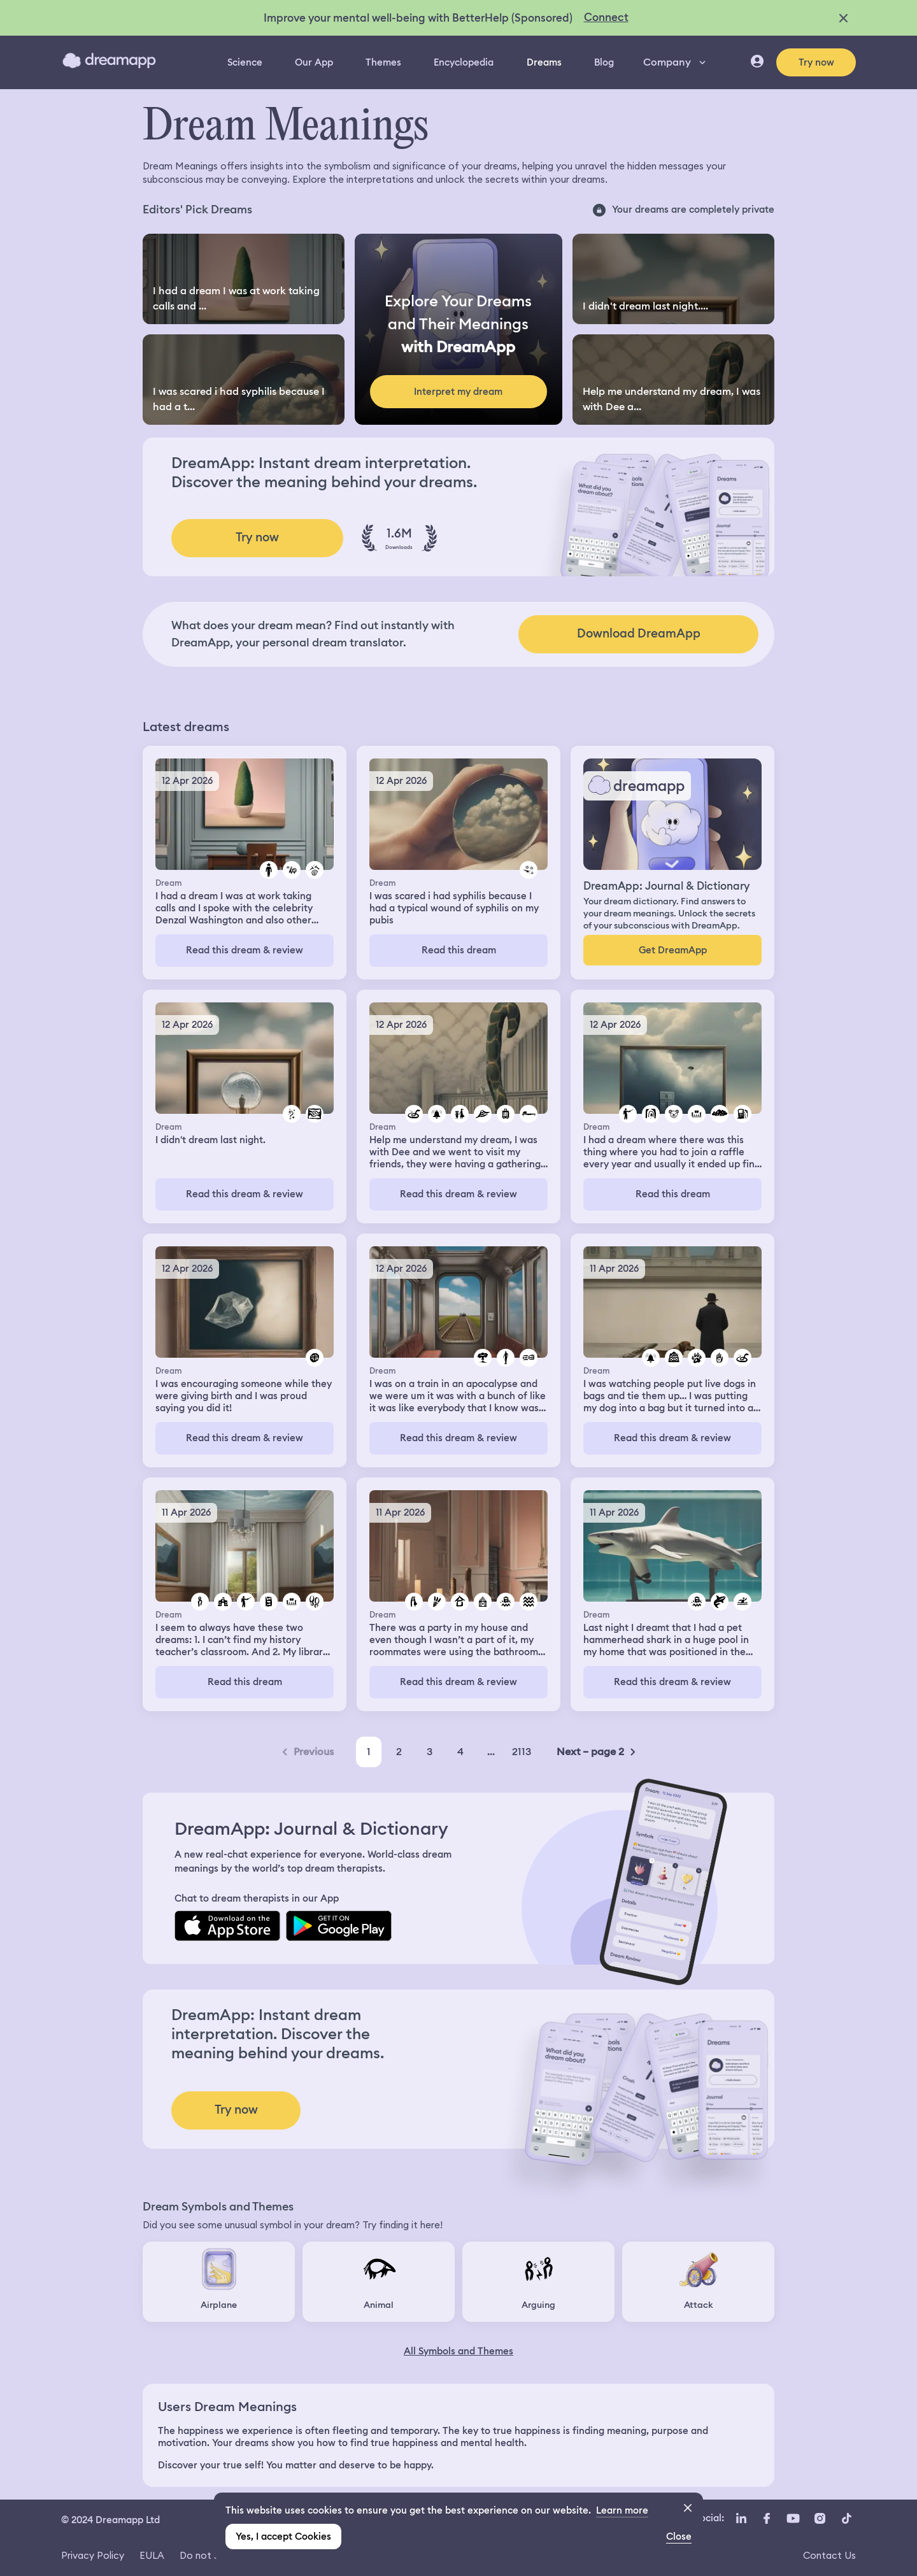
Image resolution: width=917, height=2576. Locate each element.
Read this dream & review (244, 950)
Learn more (622, 2510)
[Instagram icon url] (819, 2518)
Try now (816, 62)
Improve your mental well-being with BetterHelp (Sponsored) (418, 18)
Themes (383, 62)
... (491, 1751)
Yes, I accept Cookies (283, 2536)
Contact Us (829, 2555)
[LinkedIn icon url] (741, 2518)
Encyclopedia (464, 62)
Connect (606, 17)
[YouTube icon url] (792, 2518)
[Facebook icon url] (766, 2518)
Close (679, 2536)
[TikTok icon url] (846, 2518)
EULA (151, 2555)
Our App (314, 62)
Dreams (544, 62)
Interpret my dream (458, 391)
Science (244, 62)
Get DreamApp (673, 950)
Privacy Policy (92, 2555)
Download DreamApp (638, 633)
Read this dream (459, 950)
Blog (604, 62)
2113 (521, 1751)
